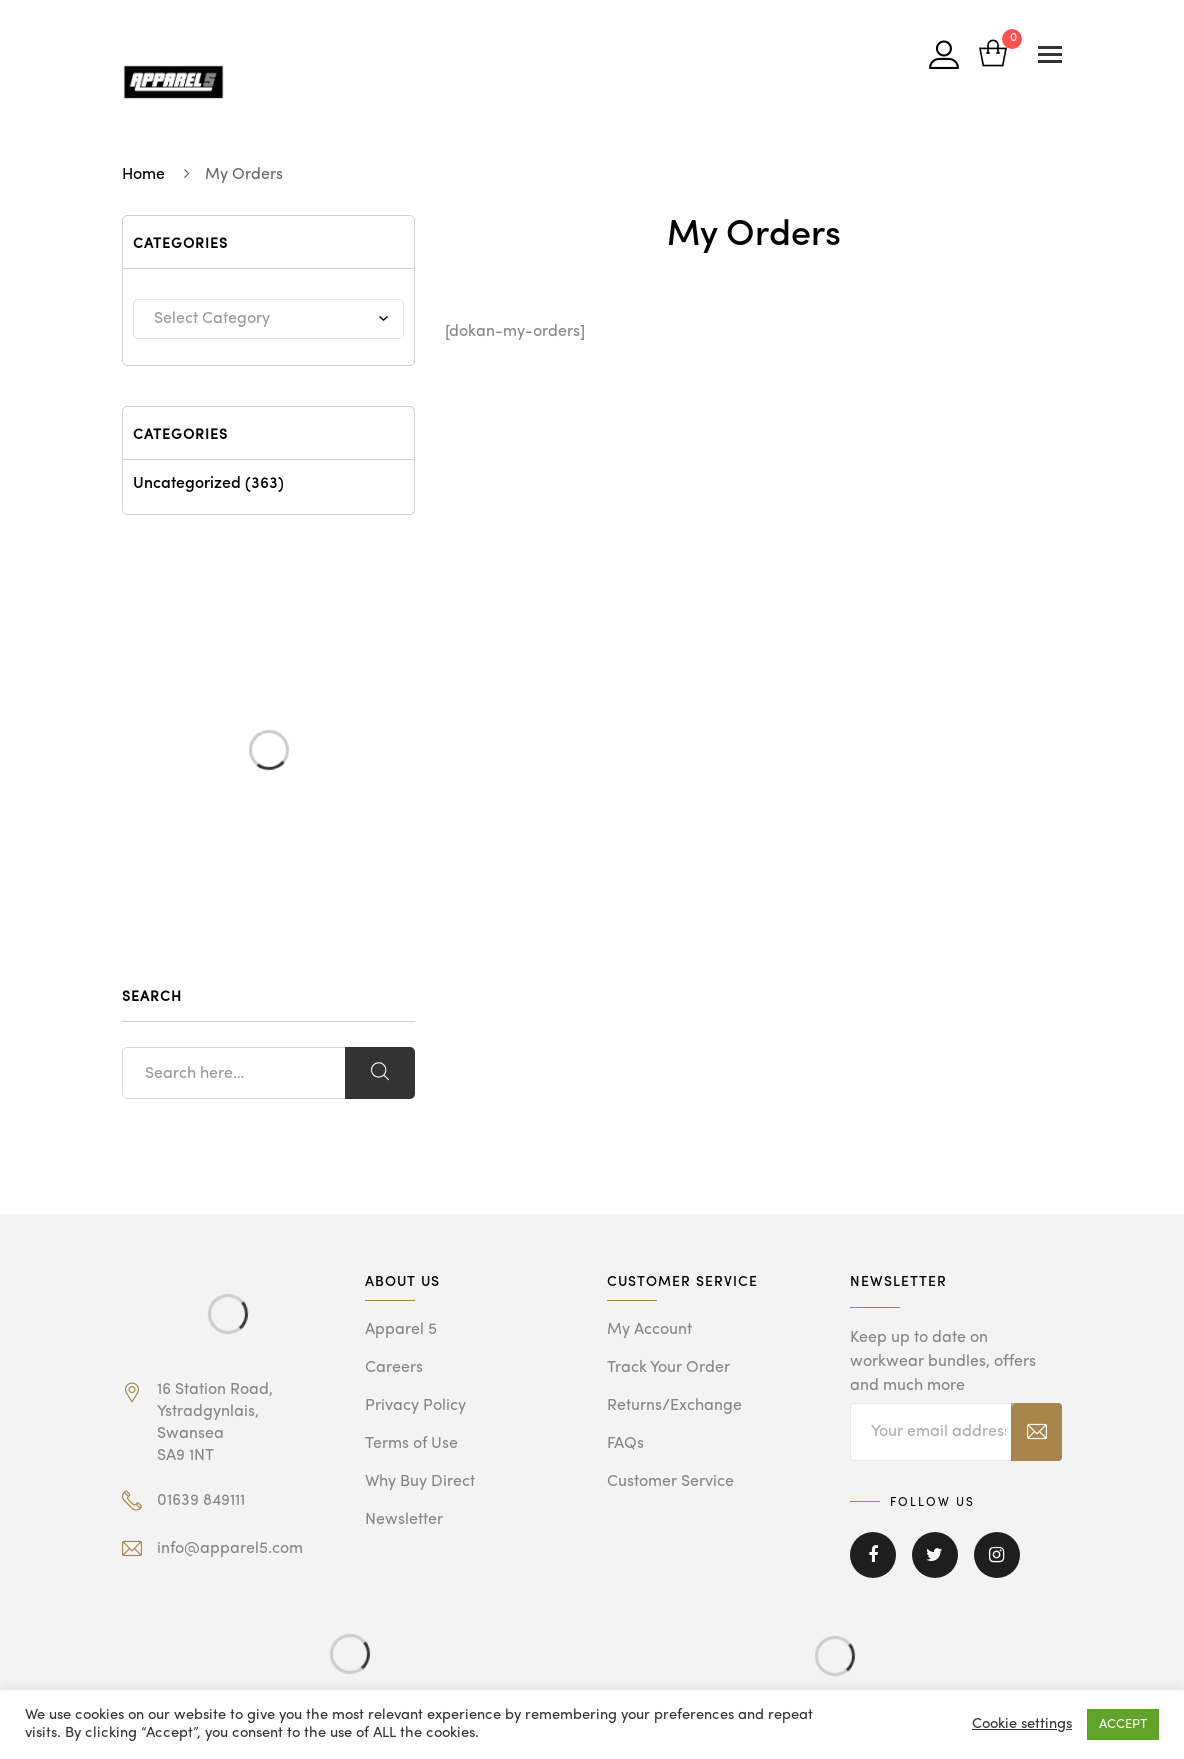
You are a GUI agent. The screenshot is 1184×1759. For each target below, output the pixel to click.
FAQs (625, 1444)
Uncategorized (187, 484)
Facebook (873, 1555)
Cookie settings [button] (1022, 1724)
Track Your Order (668, 1368)
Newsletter (404, 1520)
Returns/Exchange (674, 1406)
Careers (394, 1368)
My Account (649, 1330)
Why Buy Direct (420, 1482)
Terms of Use (411, 1444)
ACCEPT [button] (1123, 1724)
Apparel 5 (401, 1330)
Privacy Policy (415, 1406)
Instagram (997, 1555)
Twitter (935, 1555)
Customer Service (670, 1482)
